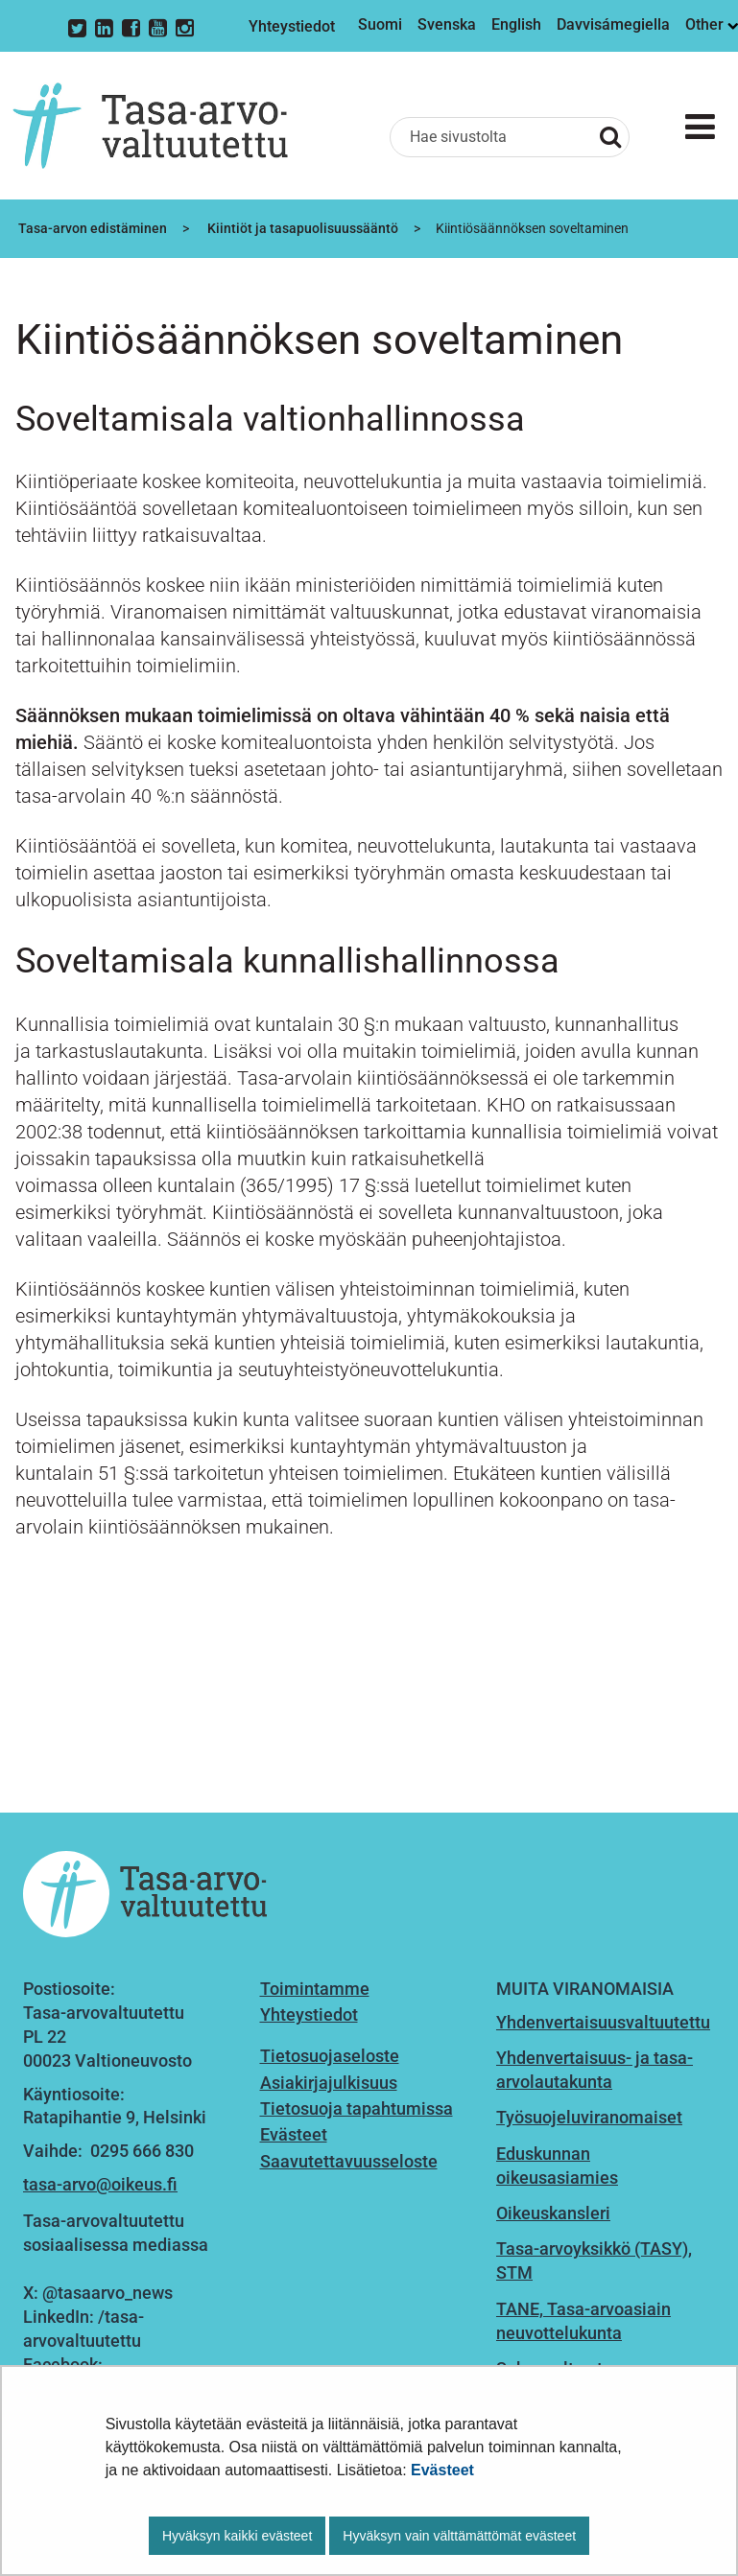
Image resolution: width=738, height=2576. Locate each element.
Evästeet (442, 2470)
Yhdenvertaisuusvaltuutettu (603, 2022)
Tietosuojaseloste (329, 2056)
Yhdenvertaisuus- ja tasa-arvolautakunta (594, 2070)
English (516, 24)
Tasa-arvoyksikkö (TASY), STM (594, 2260)
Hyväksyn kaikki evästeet (237, 2535)
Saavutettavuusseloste (349, 2161)
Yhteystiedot (292, 26)
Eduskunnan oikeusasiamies (557, 2165)
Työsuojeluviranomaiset (589, 2117)
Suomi (380, 24)
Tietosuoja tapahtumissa (356, 2108)
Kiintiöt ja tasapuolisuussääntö (301, 228)
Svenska (446, 24)
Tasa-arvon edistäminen (91, 228)
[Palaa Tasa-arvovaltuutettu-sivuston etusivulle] (150, 125)
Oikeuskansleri (553, 2213)
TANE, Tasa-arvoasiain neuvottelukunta (583, 2321)
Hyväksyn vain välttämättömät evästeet (459, 2535)
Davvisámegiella (613, 24)
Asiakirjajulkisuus (328, 2083)
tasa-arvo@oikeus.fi (100, 2184)
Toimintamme (314, 1989)
